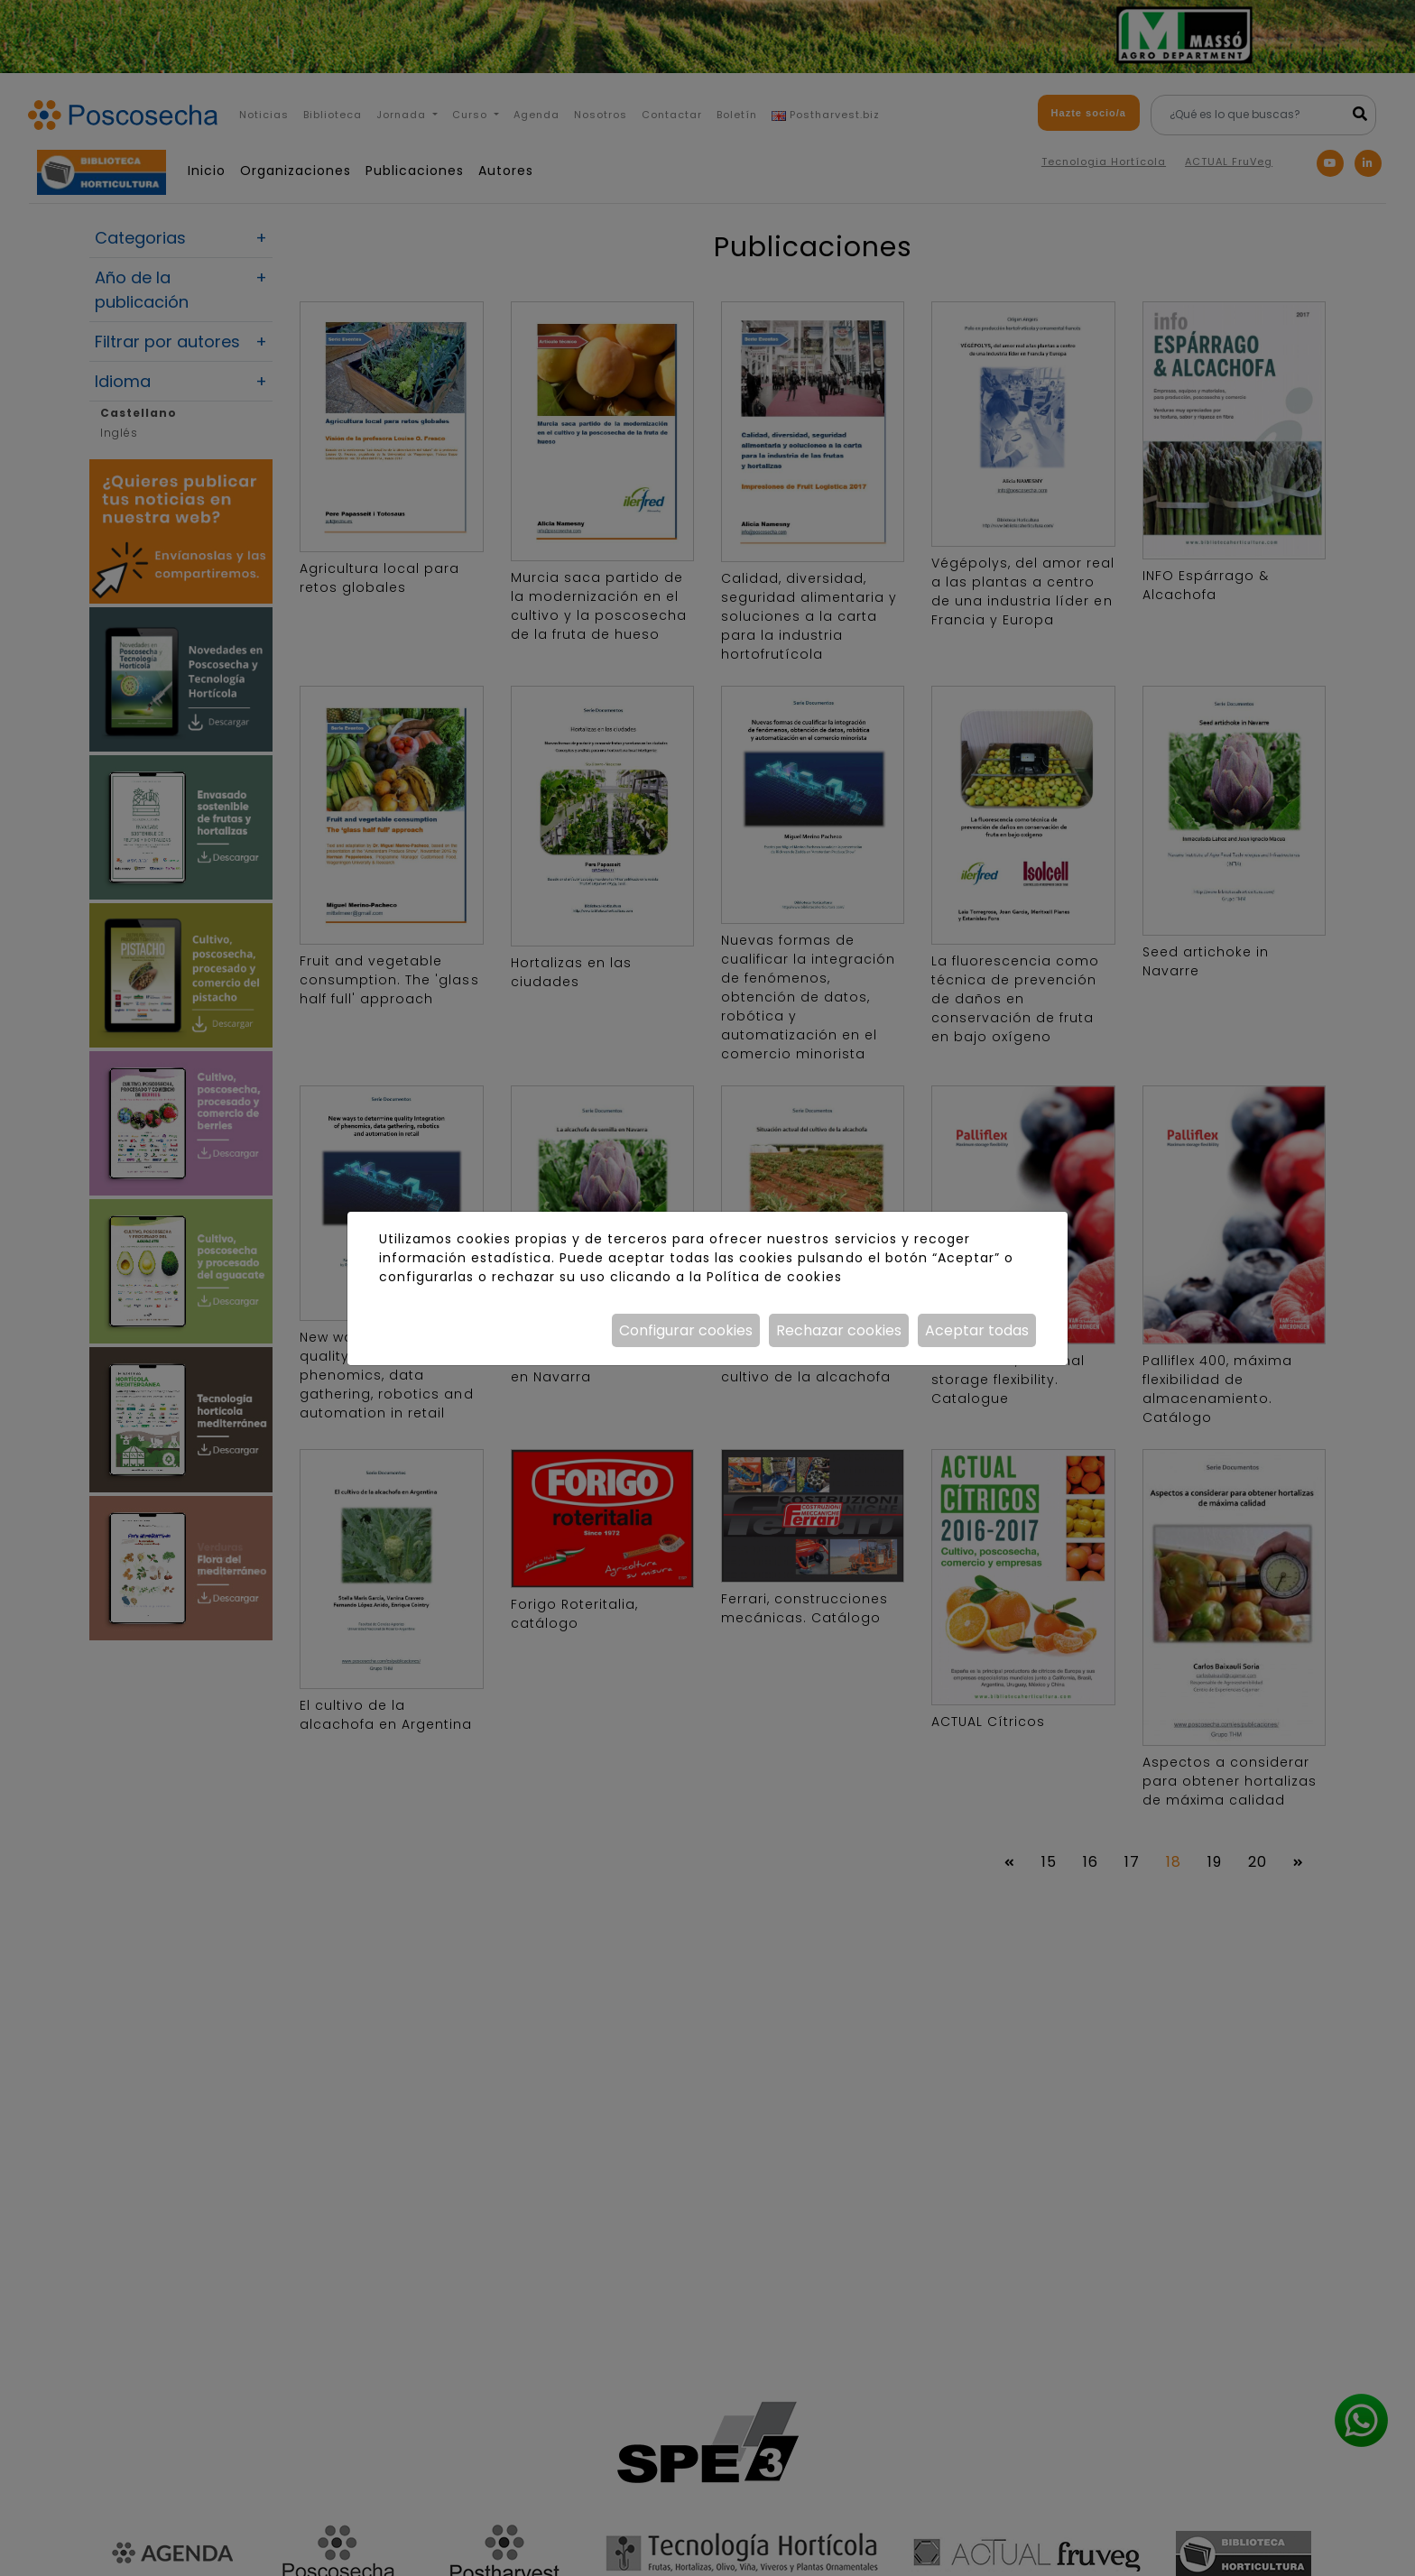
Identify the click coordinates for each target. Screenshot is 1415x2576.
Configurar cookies (686, 1330)
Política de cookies (774, 1277)
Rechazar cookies (839, 1330)
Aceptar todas (977, 1330)
